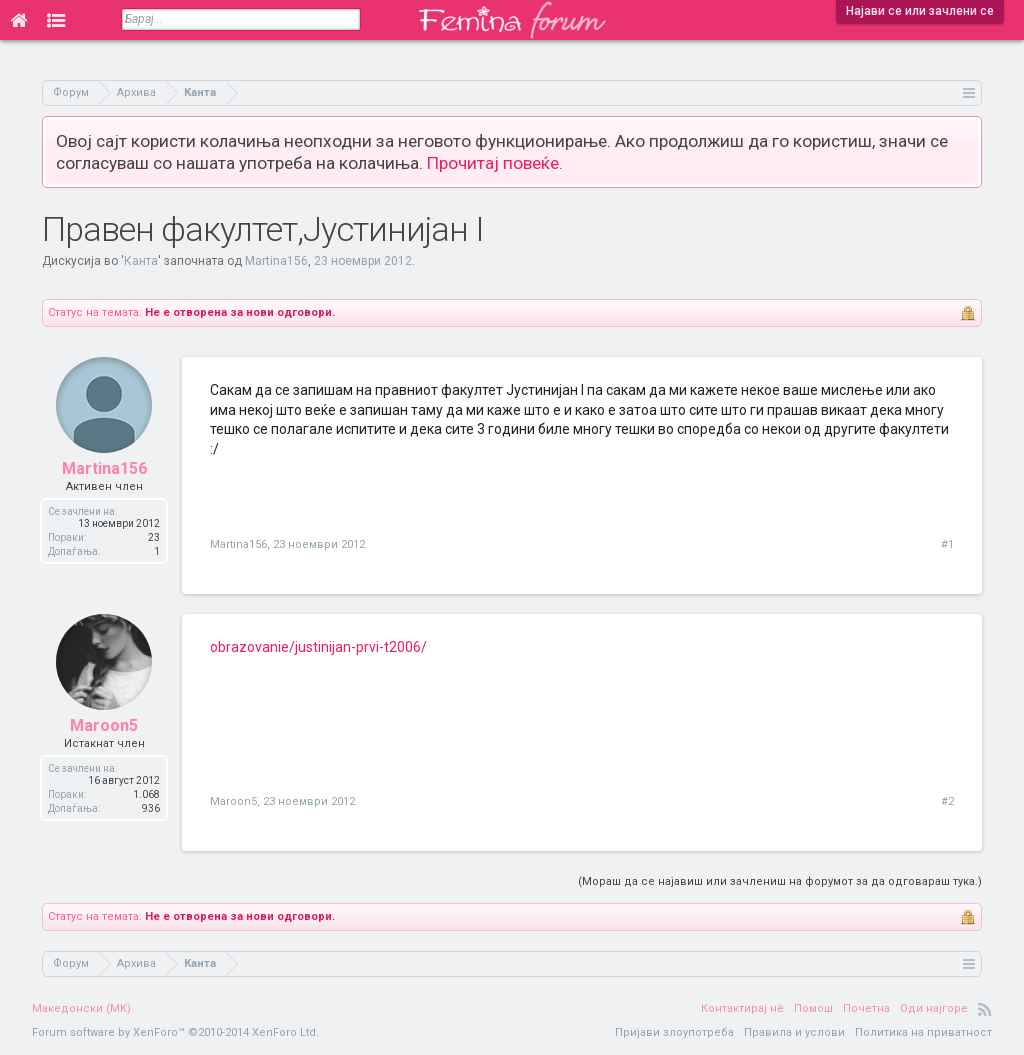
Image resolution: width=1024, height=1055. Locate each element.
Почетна (866, 1008)
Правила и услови (794, 1032)
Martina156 (276, 261)
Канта (141, 261)
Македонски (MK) (81, 1008)
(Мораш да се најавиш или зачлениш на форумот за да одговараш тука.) (780, 881)
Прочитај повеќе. (495, 163)
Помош (813, 1008)
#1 (947, 544)
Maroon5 (104, 725)
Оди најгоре (934, 1008)
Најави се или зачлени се (920, 11)
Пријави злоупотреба (674, 1032)
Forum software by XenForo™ (175, 1032)
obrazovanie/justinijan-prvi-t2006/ (318, 647)
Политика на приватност (923, 1032)
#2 (947, 801)
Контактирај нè (742, 1008)
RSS (985, 1009)
